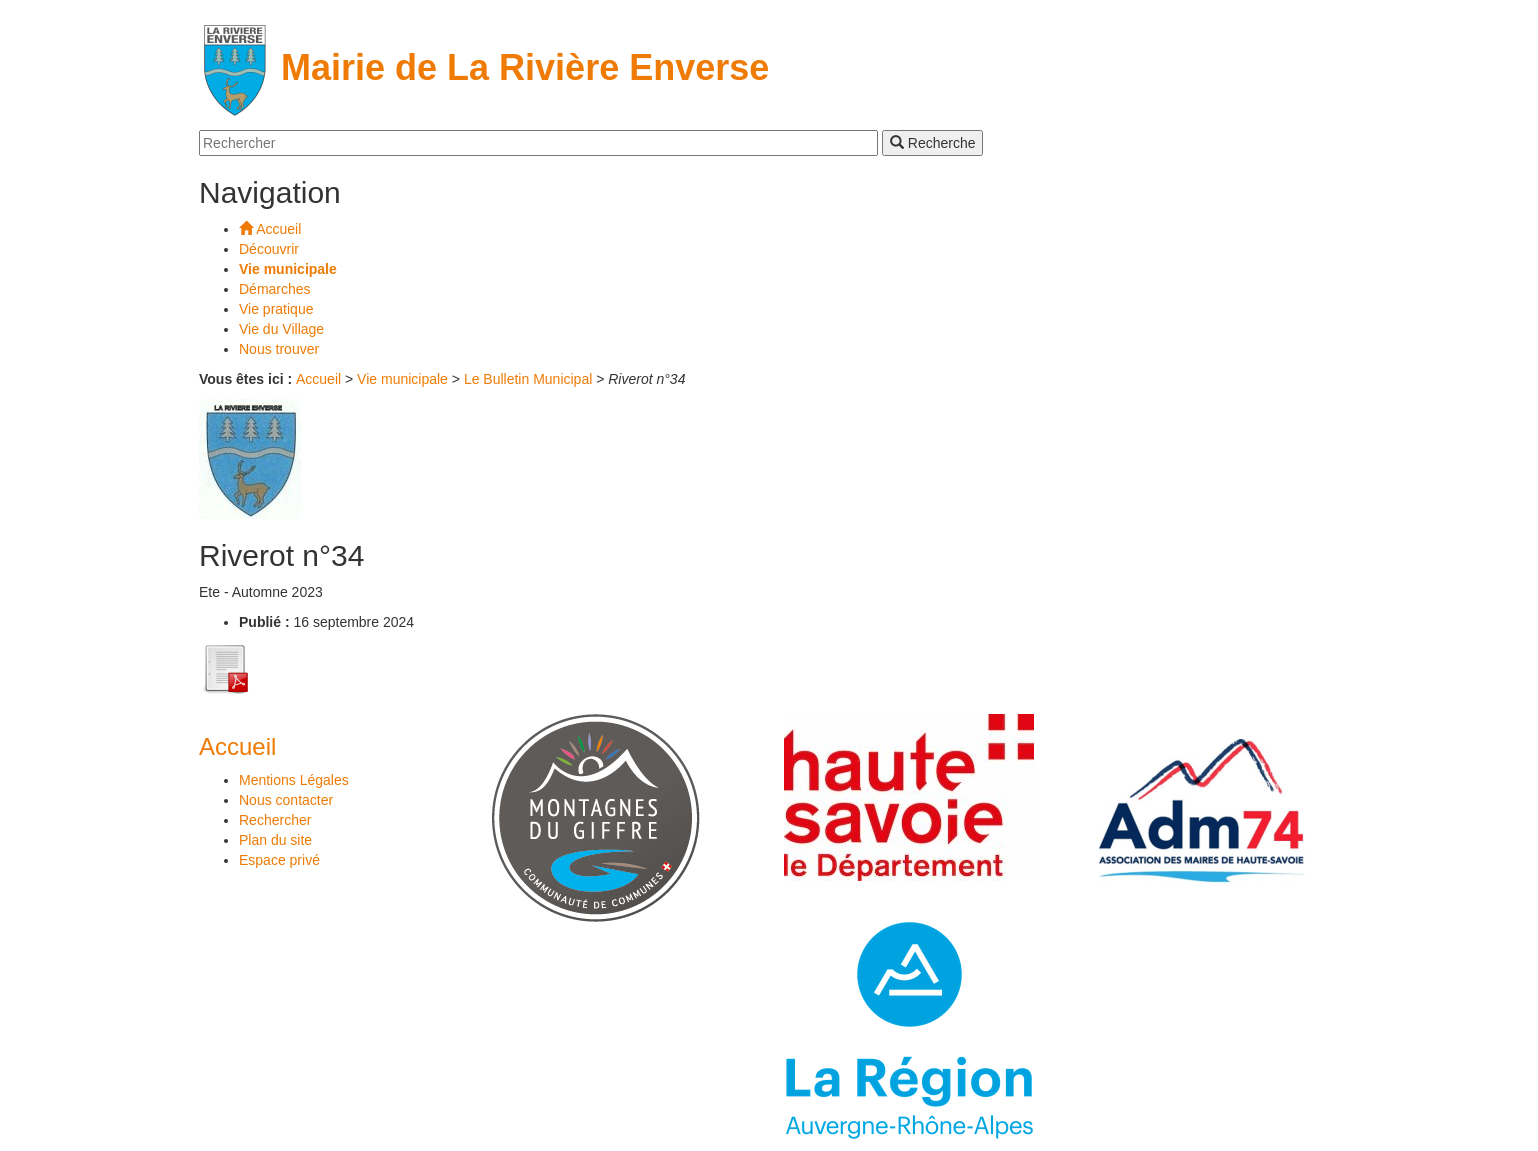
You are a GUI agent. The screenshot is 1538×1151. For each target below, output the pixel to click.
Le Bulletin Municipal (528, 379)
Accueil (318, 379)
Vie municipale (402, 379)
